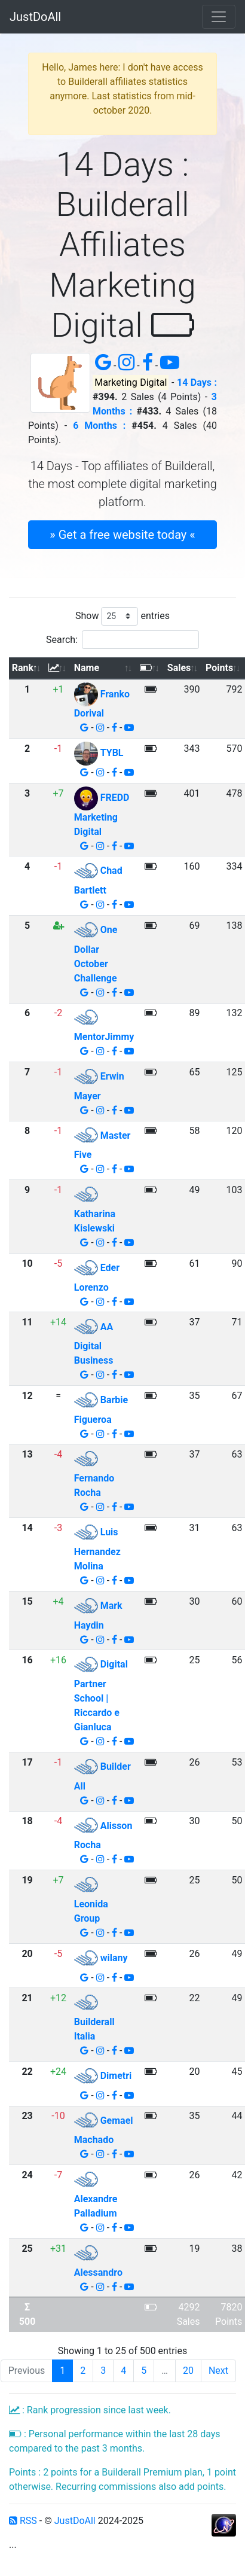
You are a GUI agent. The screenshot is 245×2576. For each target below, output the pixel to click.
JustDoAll (35, 17)
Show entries (122, 616)
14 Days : (197, 382)
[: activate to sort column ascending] (58, 668)
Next (218, 2370)
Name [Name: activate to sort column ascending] (86, 667)
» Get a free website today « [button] (122, 535)
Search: (122, 639)
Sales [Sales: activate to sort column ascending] (179, 667)
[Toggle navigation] (218, 17)
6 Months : (99, 425)
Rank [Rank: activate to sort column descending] (22, 667)
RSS (23, 2520)
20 (188, 2370)
